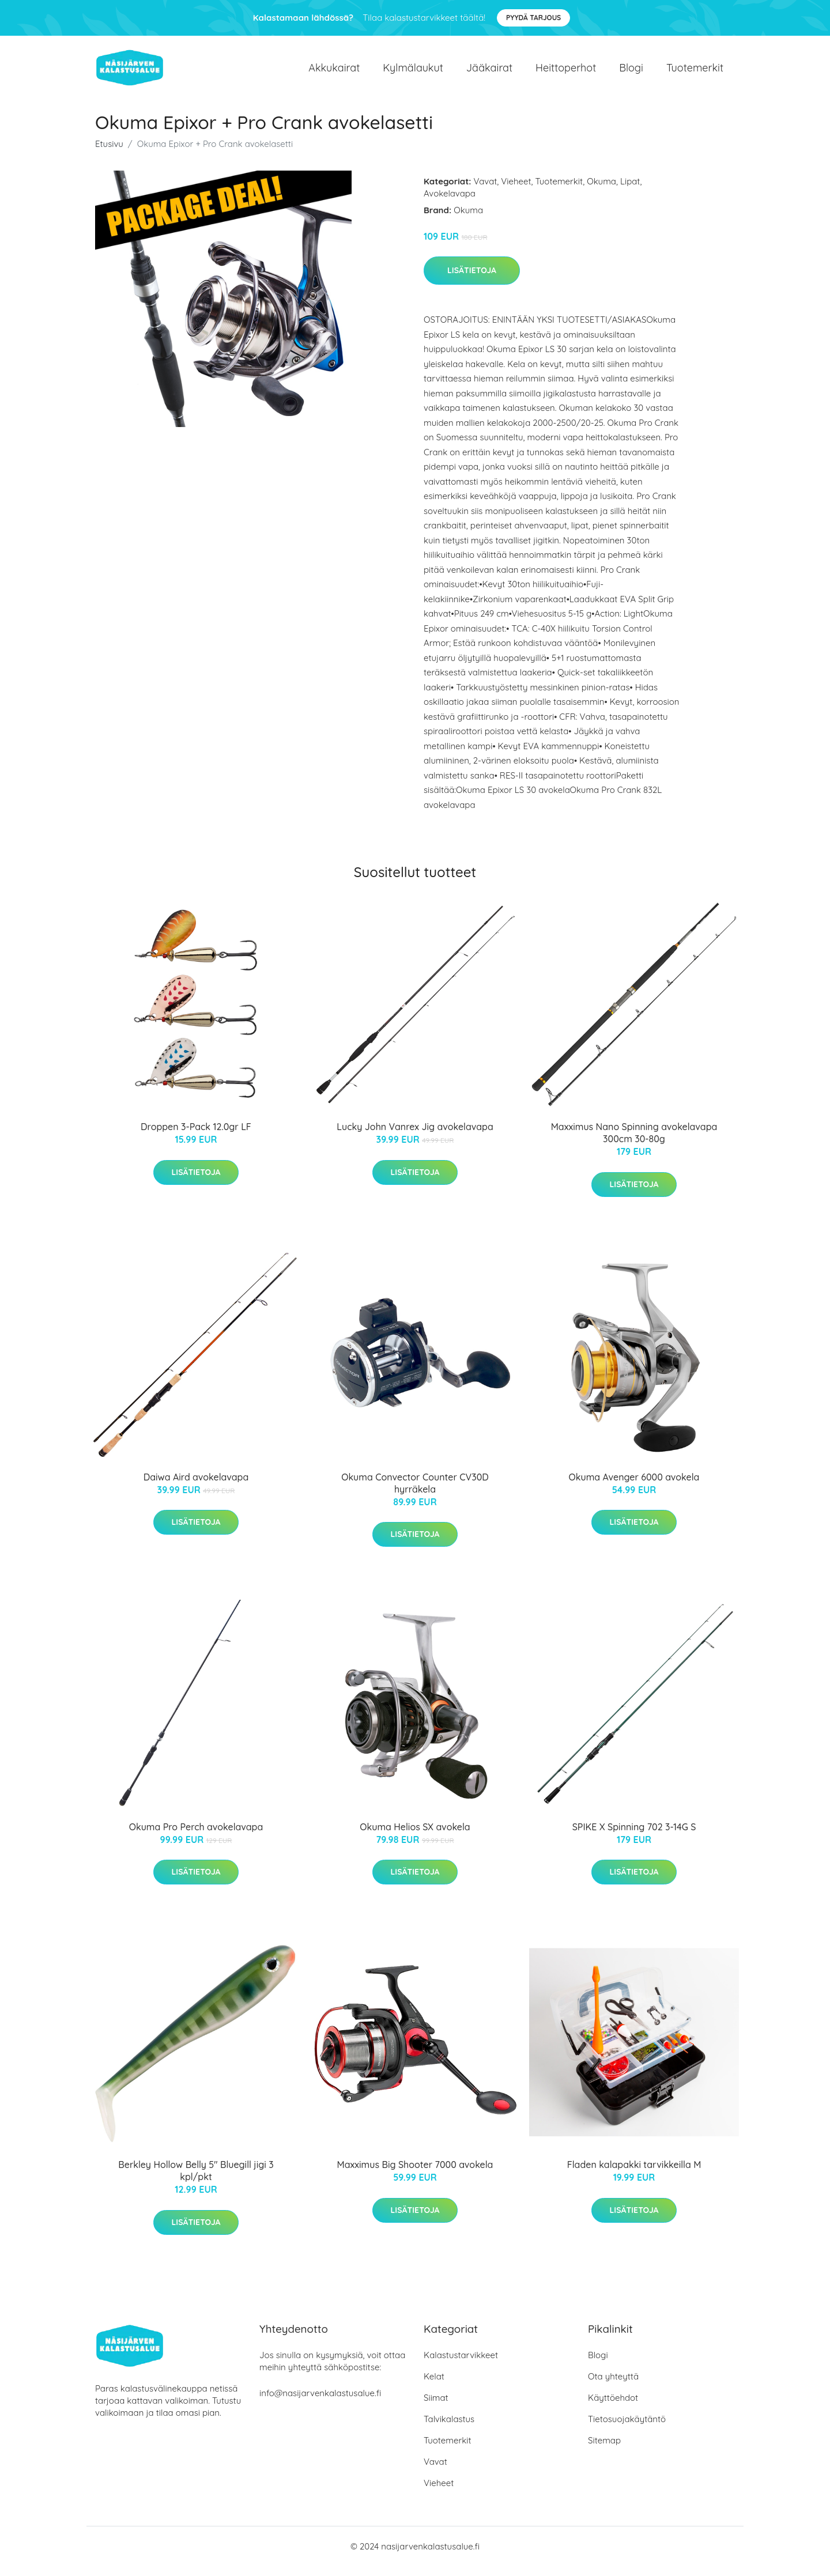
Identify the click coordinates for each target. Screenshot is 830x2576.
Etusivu (109, 153)
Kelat (434, 2386)
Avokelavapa (450, 203)
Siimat (436, 2407)
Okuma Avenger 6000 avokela (634, 1487)
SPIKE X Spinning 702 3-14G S (634, 1836)
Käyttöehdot (613, 2407)
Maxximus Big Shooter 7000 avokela (415, 2175)
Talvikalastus (449, 2428)
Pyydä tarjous (533, 17)
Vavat (485, 191)
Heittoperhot (565, 72)
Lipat (630, 191)
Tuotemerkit (694, 72)
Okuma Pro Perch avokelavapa (196, 1836)
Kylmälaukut (413, 72)
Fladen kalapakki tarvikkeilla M (634, 2175)
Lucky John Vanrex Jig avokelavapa (415, 1136)
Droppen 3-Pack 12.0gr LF (196, 1136)
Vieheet (516, 191)
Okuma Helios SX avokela (415, 1836)
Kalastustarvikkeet (461, 2364)
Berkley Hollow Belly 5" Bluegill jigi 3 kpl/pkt (195, 2181)
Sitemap (604, 2450)
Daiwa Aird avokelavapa (196, 1487)
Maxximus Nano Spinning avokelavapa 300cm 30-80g (634, 1142)
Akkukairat (334, 72)
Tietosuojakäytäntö (627, 2428)
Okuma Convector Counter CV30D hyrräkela (415, 1493)
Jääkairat (489, 72)
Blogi (631, 72)
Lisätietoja (471, 280)
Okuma (601, 191)
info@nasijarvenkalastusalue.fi (320, 2402)
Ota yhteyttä (613, 2386)
